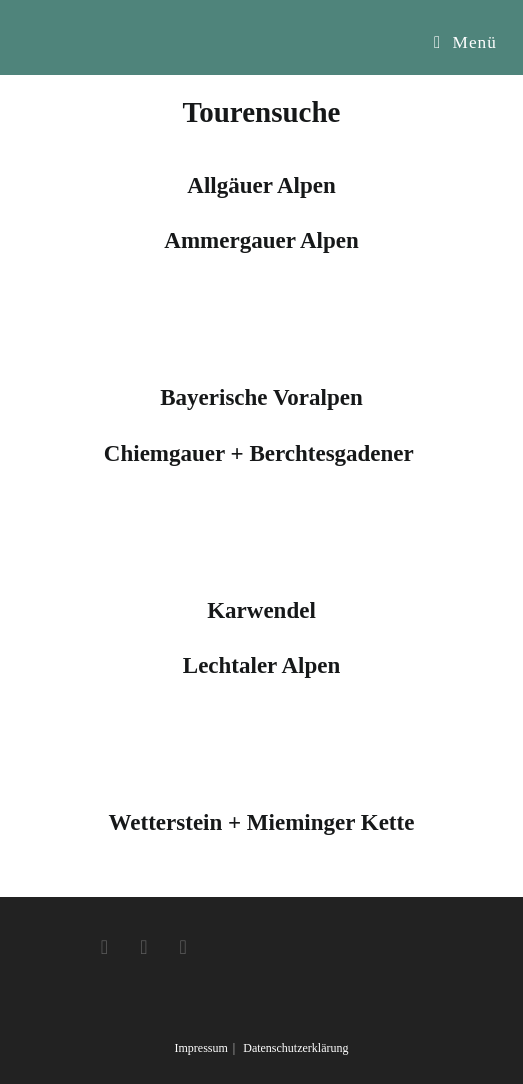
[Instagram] (143, 947)
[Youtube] (182, 947)
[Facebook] (104, 947)
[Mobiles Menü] (465, 42)
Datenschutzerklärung (295, 1048)
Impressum (200, 1048)
